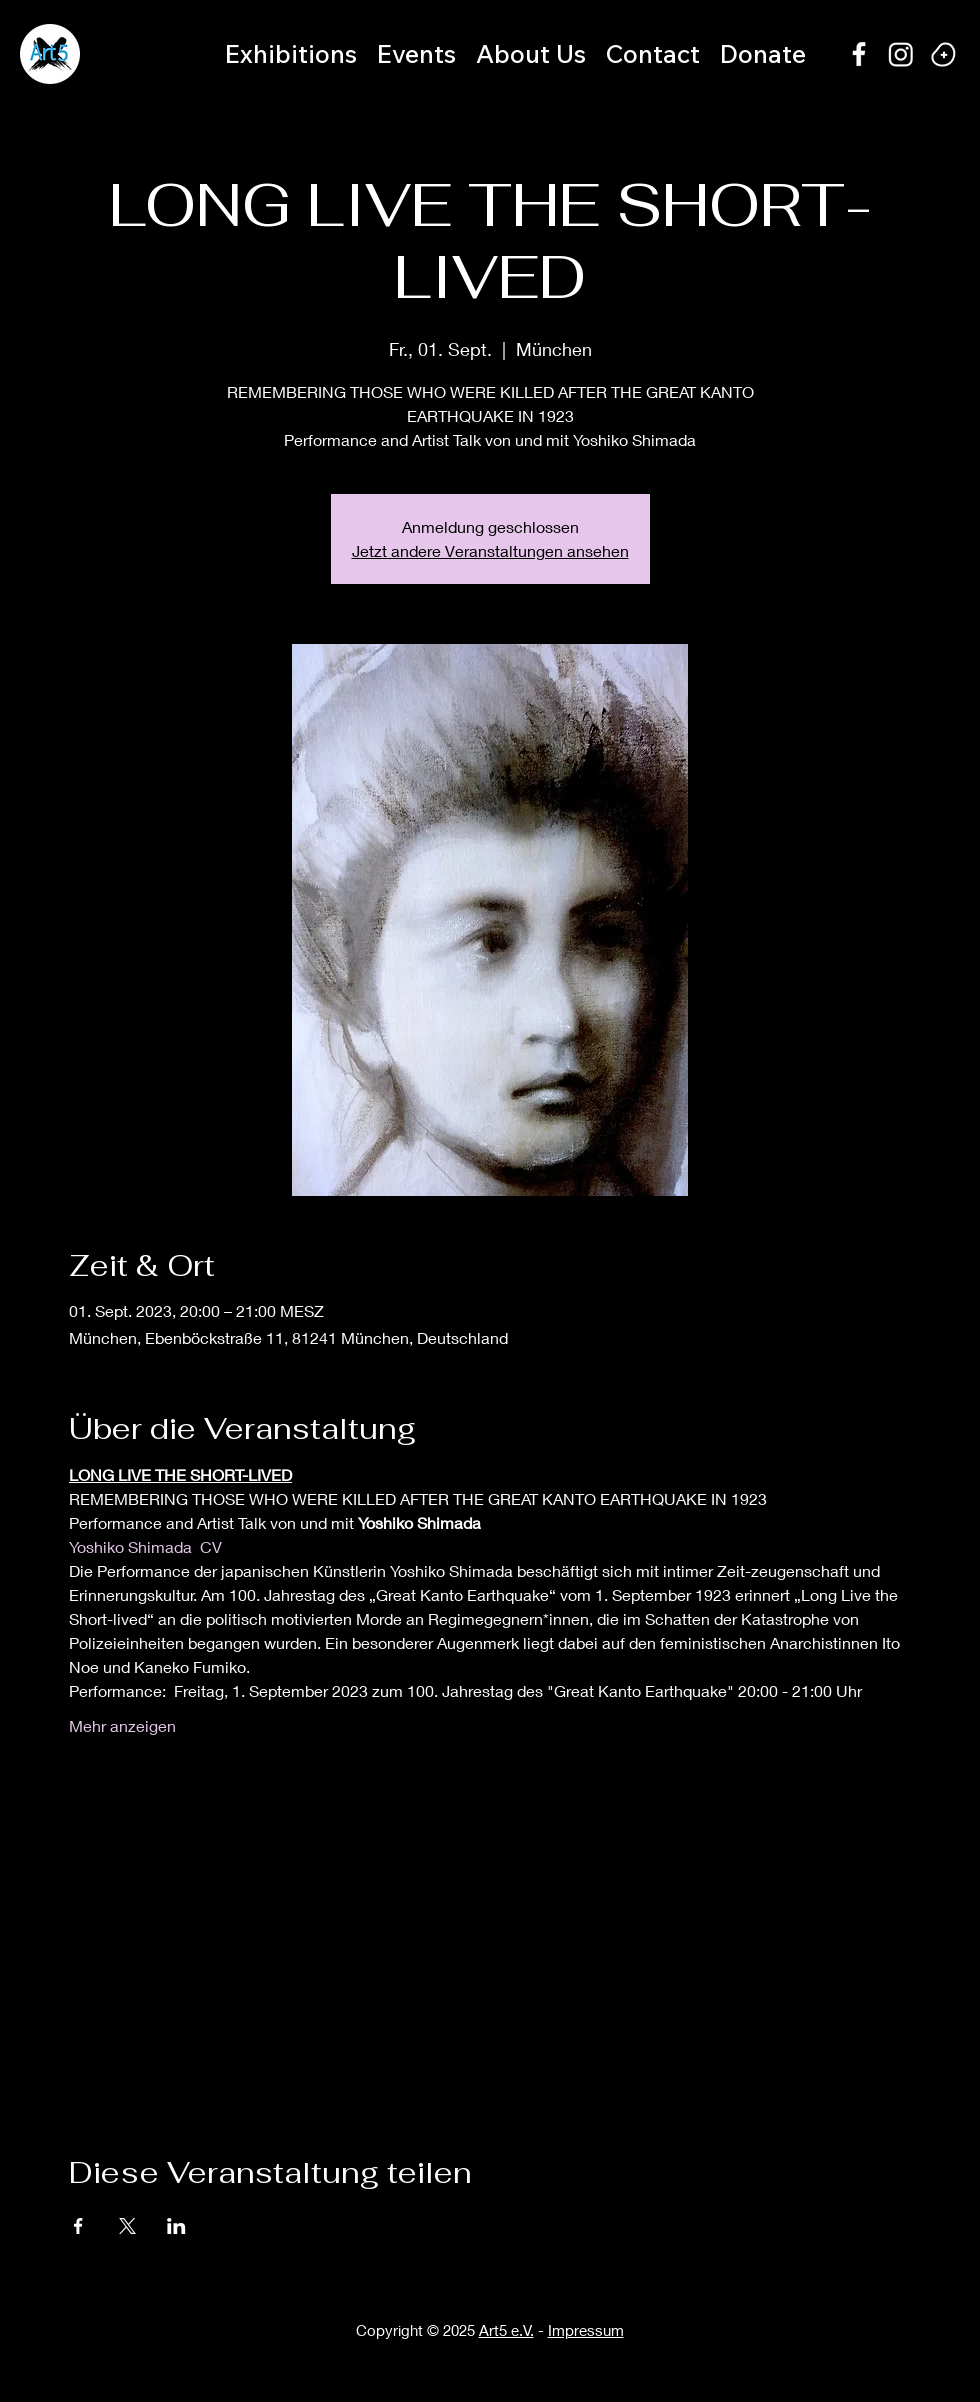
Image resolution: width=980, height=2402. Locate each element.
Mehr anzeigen (122, 1725)
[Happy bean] (943, 54)
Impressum (586, 2330)
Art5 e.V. (506, 2330)
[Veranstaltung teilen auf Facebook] (78, 2226)
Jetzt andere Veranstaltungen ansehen (490, 550)
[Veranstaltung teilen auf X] (127, 2226)
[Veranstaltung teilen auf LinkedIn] (176, 2226)
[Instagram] (901, 54)
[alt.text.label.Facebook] (859, 54)
